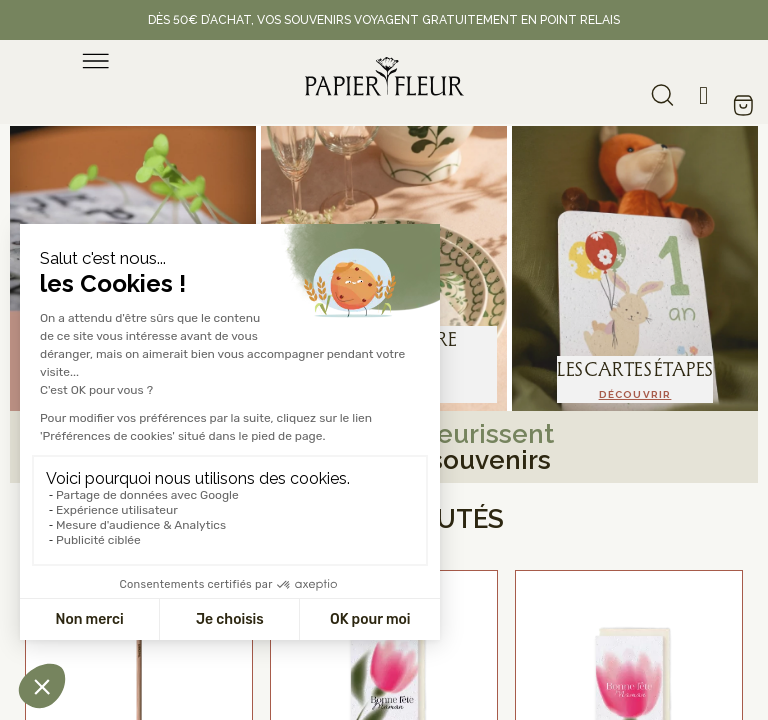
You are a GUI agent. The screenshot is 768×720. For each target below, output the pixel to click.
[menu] (96, 61)
